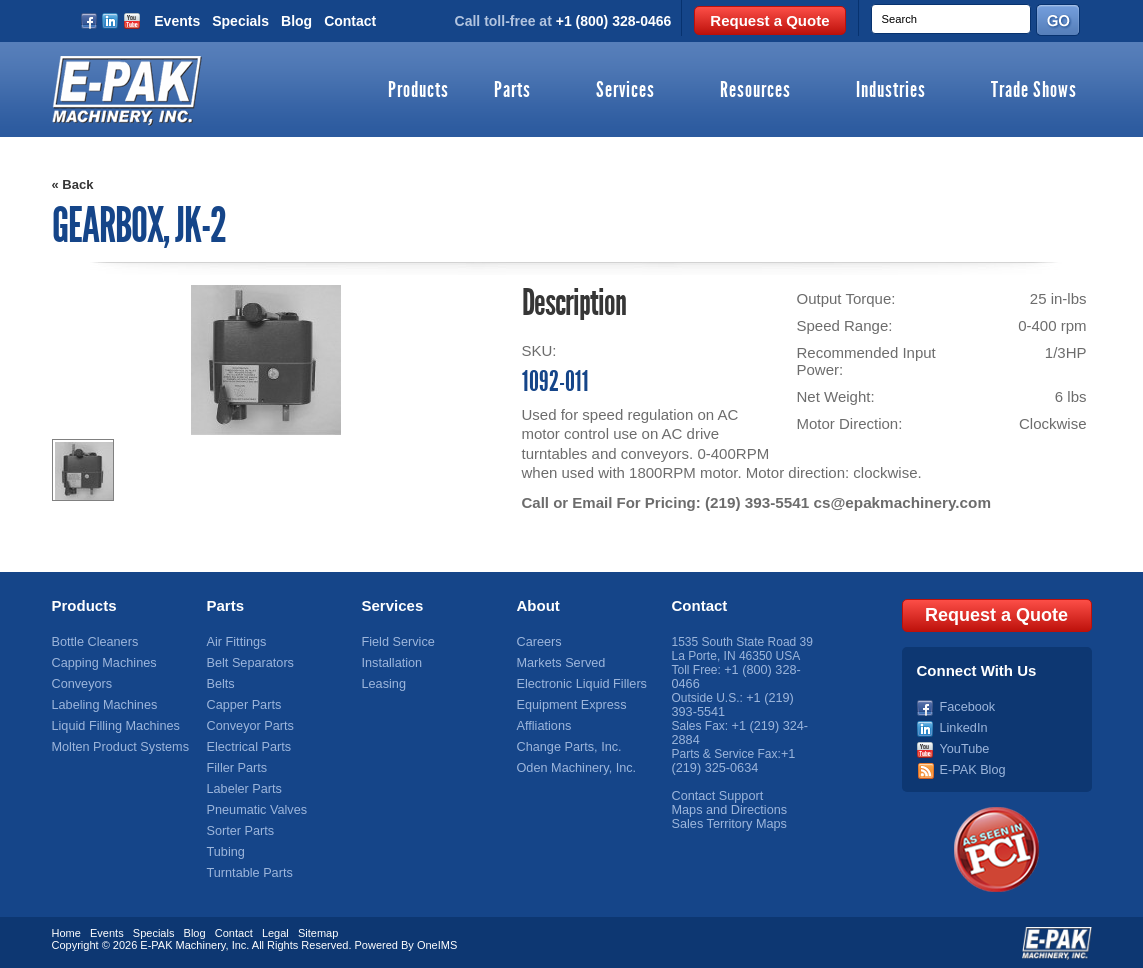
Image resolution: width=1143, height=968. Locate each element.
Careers (538, 642)
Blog (296, 21)
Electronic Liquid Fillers (578, 684)
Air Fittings (235, 642)
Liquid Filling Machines (112, 726)
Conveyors (80, 684)
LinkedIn (962, 726)
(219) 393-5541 (756, 502)
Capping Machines (101, 663)
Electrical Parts (247, 747)
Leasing (383, 684)
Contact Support (715, 796)
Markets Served (559, 663)
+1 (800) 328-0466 (614, 21)
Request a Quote (769, 20)
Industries (891, 91)
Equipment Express (569, 705)
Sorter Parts (239, 831)
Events (177, 21)
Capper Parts (242, 705)
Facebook (966, 705)
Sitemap (318, 931)
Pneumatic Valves (254, 810)
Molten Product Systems (117, 747)
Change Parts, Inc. (566, 747)
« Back (73, 184)
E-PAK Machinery (182, 943)
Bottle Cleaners (93, 642)
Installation (390, 663)
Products (418, 91)
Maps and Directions (726, 810)
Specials (240, 21)
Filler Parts (235, 768)
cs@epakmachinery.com (899, 502)
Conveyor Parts (248, 726)
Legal (275, 931)
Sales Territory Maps (726, 824)
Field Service (396, 642)
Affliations (543, 726)
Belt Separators (248, 663)
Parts (512, 91)
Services (625, 91)
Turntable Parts (248, 873)
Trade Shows (1034, 91)
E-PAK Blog (971, 768)
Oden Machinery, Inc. (573, 768)
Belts (220, 684)
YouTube (963, 747)
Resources (755, 91)
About (538, 605)
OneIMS (437, 943)
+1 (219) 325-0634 (733, 761)
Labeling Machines (102, 705)
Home (66, 931)
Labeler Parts (242, 789)
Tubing (225, 852)
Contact (350, 21)
